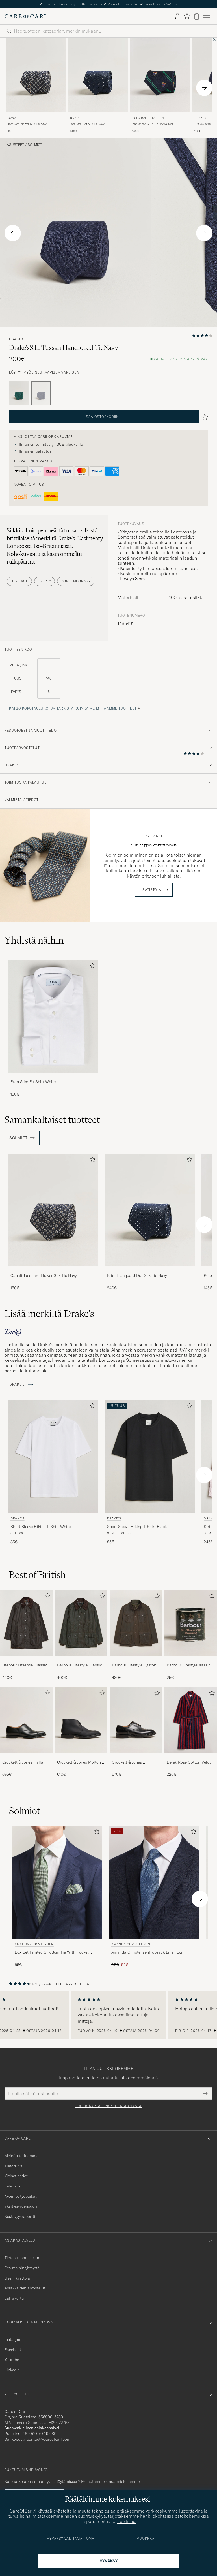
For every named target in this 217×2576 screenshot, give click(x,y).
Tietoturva (14, 2166)
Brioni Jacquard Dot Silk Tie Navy (137, 1275)
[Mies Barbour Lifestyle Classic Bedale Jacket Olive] (81, 1623)
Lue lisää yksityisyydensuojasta (108, 2106)
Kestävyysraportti (20, 2216)
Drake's (17, 339)
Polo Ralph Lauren (148, 118)
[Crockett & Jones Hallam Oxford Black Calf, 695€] (26, 1732)
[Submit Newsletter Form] (205, 2093)
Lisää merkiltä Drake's (49, 1314)
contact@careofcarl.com (48, 2439)
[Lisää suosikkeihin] (91, 967)
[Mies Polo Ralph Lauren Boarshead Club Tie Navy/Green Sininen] (160, 75)
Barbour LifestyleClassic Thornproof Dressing (189, 1665)
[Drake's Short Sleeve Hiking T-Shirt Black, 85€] (149, 1472)
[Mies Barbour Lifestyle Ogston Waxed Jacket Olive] (136, 1623)
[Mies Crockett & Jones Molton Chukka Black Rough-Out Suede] (81, 1720)
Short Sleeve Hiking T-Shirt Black (137, 1526)
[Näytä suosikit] (187, 16)
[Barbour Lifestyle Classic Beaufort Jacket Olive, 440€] (26, 1635)
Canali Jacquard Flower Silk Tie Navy (43, 1275)
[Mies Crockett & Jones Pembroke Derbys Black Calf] (136, 1720)
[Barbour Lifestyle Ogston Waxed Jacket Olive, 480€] (136, 1635)
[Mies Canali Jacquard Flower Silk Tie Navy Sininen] (36, 75)
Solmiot (35, 145)
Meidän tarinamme (21, 2155)
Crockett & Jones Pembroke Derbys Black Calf (133, 1762)
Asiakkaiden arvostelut (25, 2288)
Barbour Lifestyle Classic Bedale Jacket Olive (79, 1665)
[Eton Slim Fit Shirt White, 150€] (53, 1028)
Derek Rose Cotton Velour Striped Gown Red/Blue (190, 1762)
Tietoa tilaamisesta (22, 2257)
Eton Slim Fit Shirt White (33, 1081)
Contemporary (76, 581)
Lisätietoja (150, 890)
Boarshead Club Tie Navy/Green (153, 124)
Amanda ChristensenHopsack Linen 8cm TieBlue (148, 1952)
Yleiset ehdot (16, 2175)
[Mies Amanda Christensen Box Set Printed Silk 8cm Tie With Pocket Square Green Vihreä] (57, 1882)
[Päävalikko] (206, 16)
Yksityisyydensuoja (21, 2206)
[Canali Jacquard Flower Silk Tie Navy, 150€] (36, 86)
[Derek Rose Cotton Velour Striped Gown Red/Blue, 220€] (190, 1732)
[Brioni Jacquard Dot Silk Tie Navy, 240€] (98, 86)
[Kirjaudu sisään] (177, 16)
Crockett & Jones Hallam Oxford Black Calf (24, 1762)
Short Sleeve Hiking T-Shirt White (40, 1526)
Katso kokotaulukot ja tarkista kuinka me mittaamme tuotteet (72, 708)
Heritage (19, 581)
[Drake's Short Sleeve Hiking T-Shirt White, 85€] (53, 1472)
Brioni (75, 118)
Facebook (13, 2349)
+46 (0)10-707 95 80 (38, 2433)
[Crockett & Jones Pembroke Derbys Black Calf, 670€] (136, 1732)
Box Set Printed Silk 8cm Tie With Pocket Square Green (52, 1952)
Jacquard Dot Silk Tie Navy (87, 124)
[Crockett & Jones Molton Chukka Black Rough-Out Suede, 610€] (81, 1732)
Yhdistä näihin (34, 940)
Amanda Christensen (34, 1944)
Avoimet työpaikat (21, 2196)
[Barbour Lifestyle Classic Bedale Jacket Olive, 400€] (81, 1635)
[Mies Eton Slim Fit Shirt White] (53, 1016)
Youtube (12, 2359)
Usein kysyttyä (17, 2278)
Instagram (14, 2339)
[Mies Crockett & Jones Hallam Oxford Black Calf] (26, 1720)
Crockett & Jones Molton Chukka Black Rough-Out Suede (79, 1762)
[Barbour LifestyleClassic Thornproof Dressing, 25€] (190, 1635)
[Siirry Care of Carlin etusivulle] (26, 16)
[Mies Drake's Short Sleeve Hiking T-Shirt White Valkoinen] (53, 1456)
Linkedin (12, 2369)
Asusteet (15, 145)
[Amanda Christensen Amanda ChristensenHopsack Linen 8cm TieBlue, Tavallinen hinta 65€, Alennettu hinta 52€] (154, 1896)
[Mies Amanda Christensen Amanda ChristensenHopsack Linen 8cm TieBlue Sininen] (154, 1882)
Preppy (44, 581)
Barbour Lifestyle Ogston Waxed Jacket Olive (134, 1665)
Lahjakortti (14, 2298)
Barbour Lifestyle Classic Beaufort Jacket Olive (24, 1665)
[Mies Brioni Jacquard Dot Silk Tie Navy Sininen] (98, 75)
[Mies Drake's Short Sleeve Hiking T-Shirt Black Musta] (150, 1456)
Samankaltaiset (52, 1120)
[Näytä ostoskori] (196, 16)
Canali (13, 118)
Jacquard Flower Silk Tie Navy (27, 124)
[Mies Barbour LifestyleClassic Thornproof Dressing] (190, 1623)
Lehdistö (12, 2186)
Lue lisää (126, 2521)
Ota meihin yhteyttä (22, 2267)
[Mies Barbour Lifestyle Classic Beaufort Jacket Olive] (26, 1623)
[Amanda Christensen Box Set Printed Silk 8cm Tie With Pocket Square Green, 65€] (57, 1896)
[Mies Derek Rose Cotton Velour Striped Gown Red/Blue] (190, 1720)
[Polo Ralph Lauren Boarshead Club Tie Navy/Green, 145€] (160, 86)
